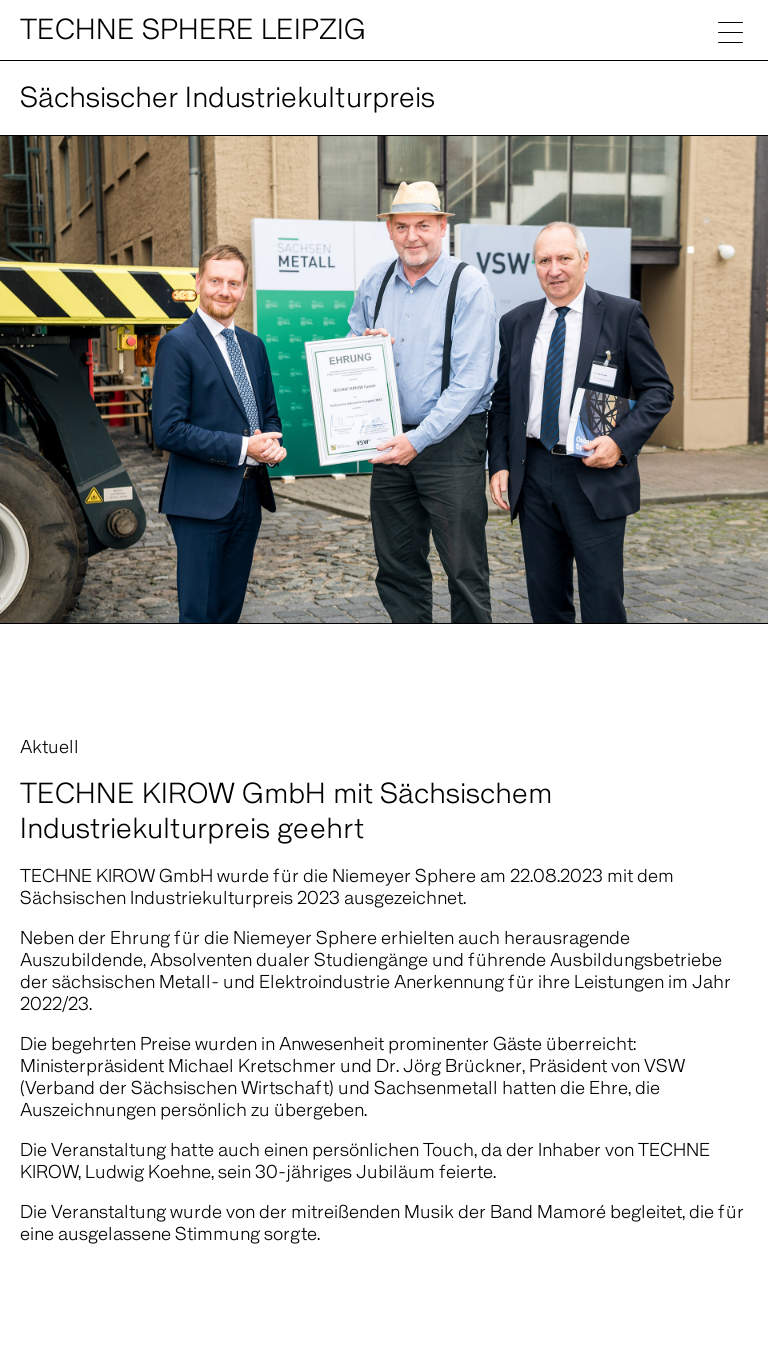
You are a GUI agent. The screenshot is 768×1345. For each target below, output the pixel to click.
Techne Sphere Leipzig (193, 30)
